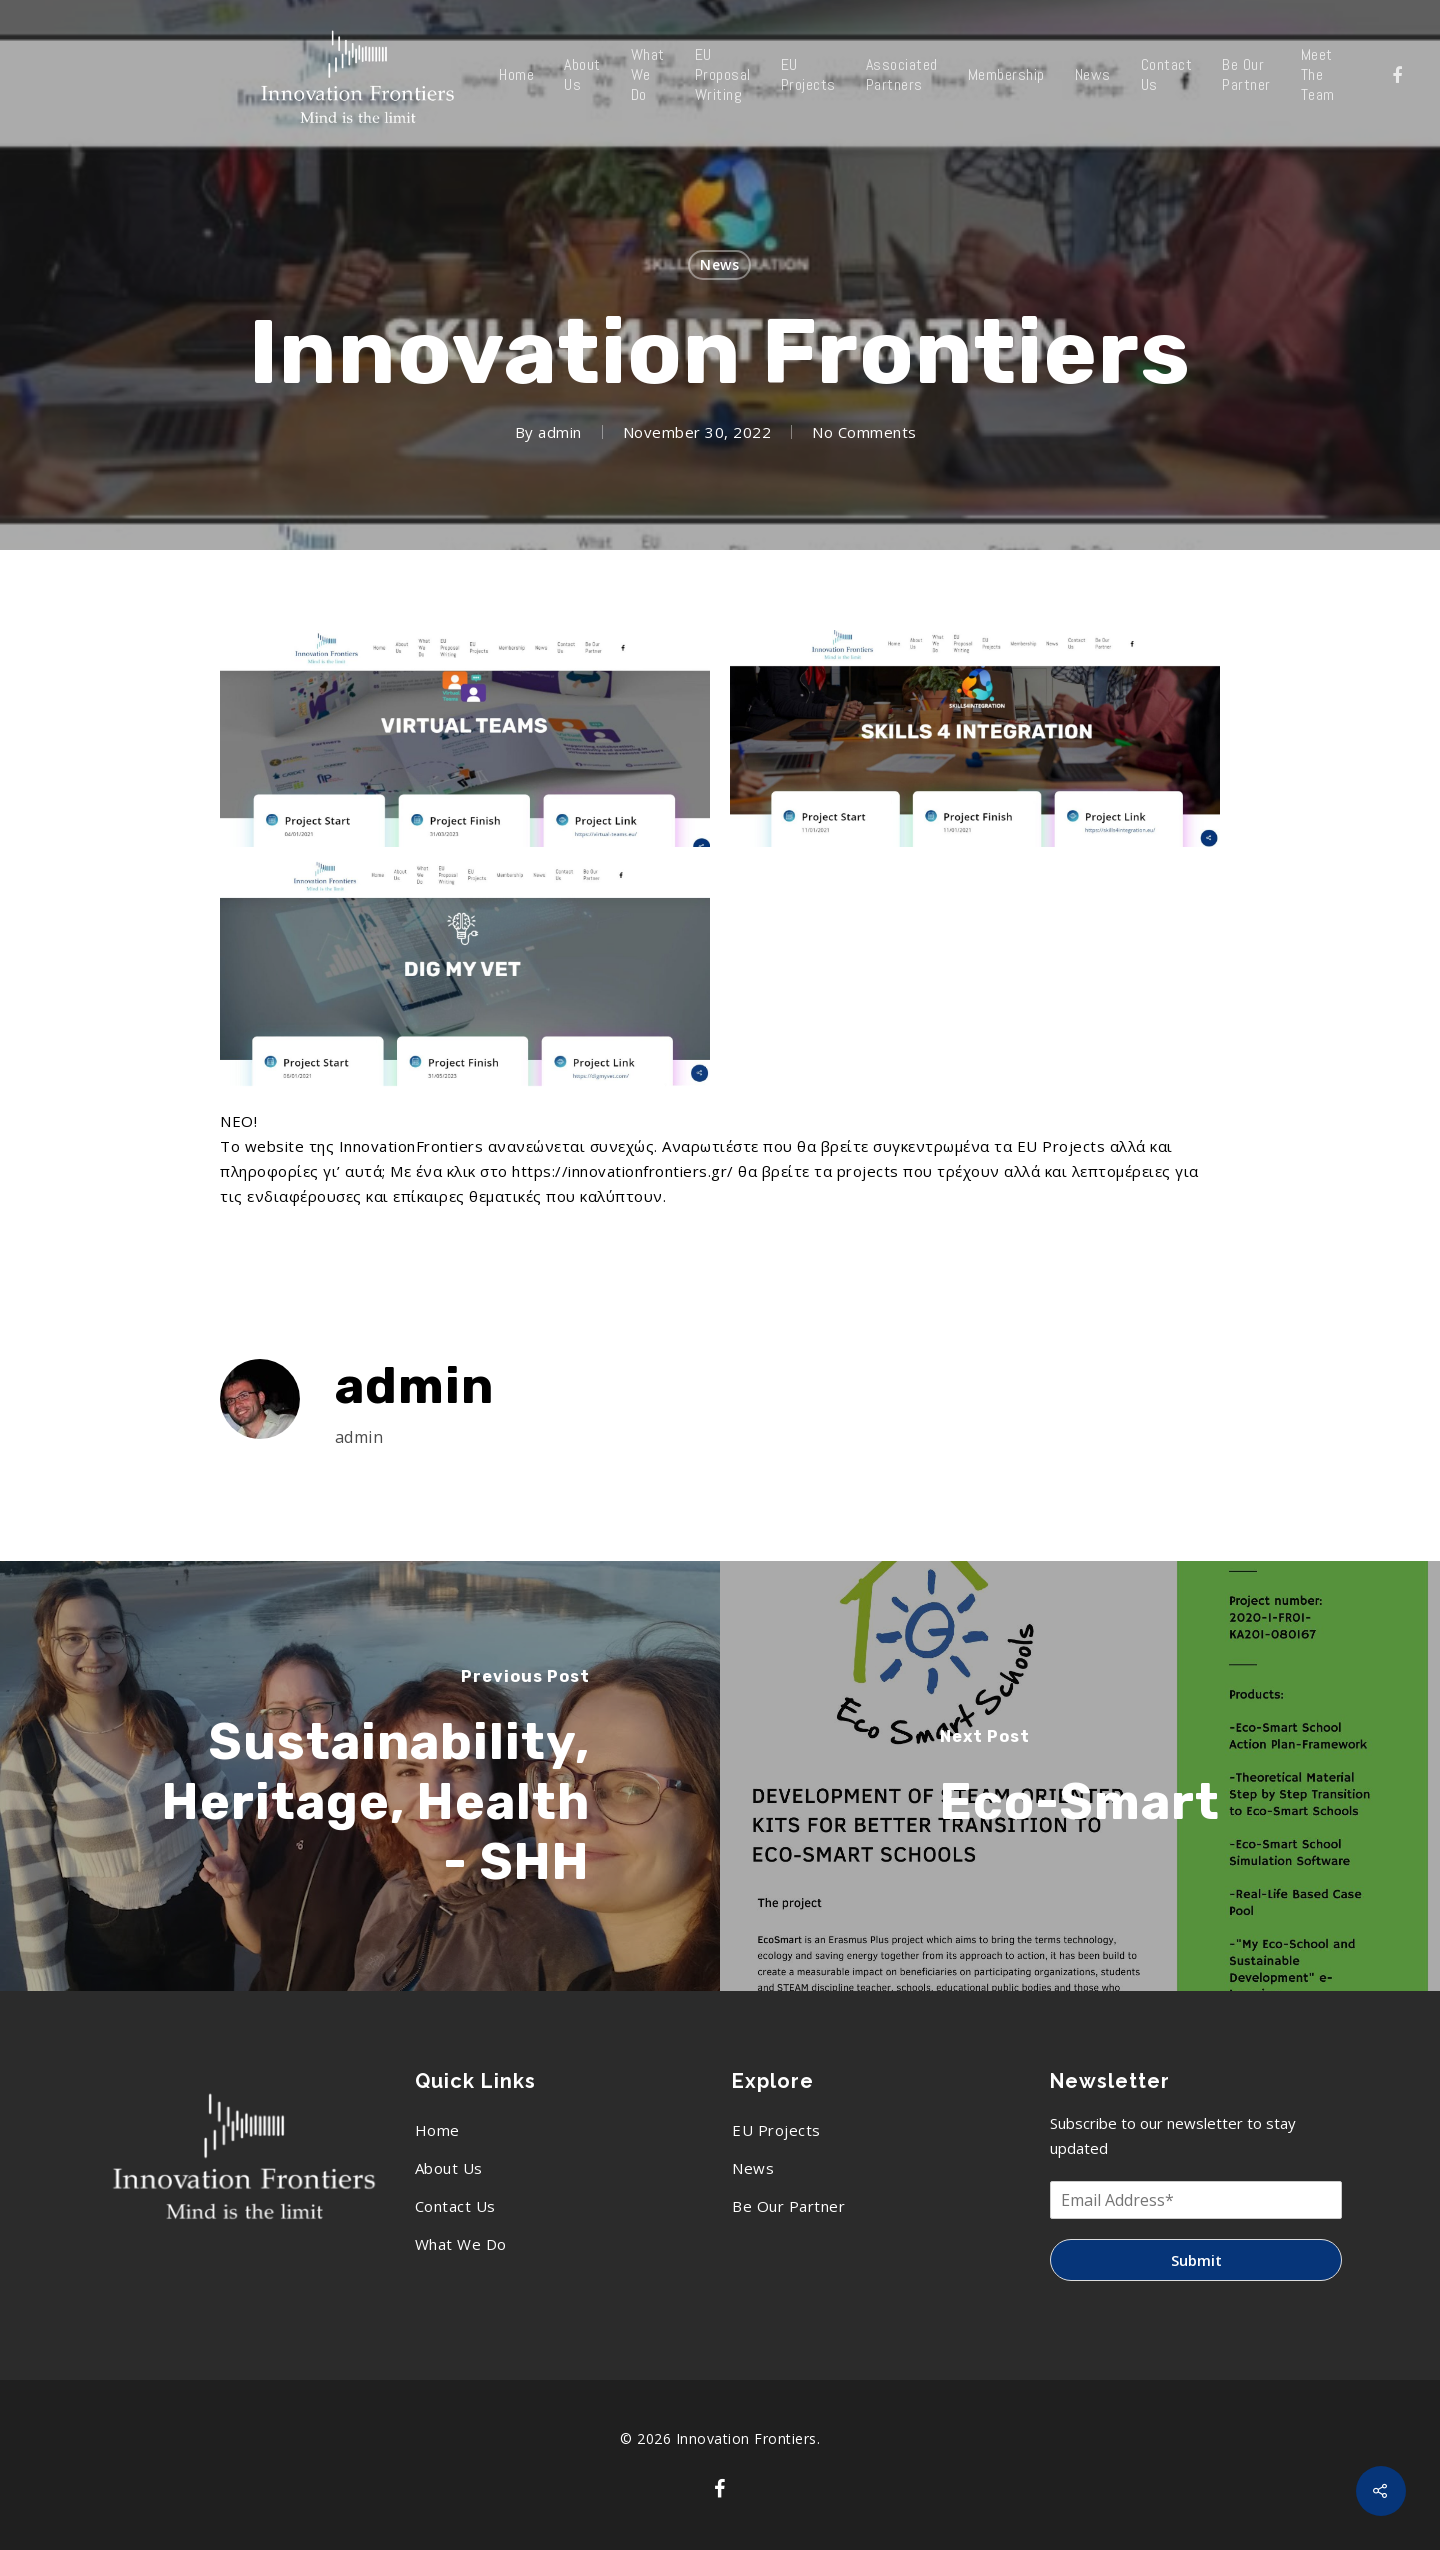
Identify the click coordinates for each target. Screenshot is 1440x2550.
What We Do (648, 75)
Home (516, 75)
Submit (1196, 2260)
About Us (582, 75)
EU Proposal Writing (723, 75)
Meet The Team (1318, 75)
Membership (1006, 75)
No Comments (864, 432)
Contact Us (1167, 75)
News (1093, 75)
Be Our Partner (1246, 75)
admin (560, 432)
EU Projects (808, 75)
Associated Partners (902, 75)
